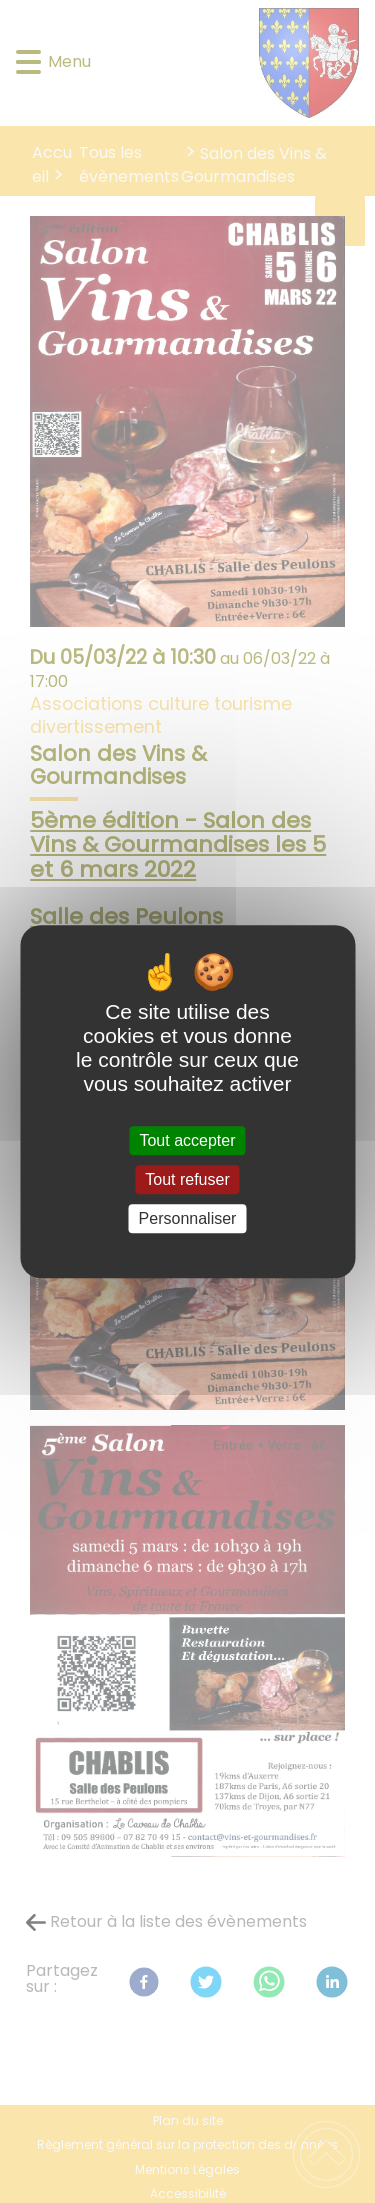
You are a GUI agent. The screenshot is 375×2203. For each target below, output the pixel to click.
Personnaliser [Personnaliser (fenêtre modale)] (188, 1218)
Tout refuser (187, 1179)
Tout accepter (187, 1140)
